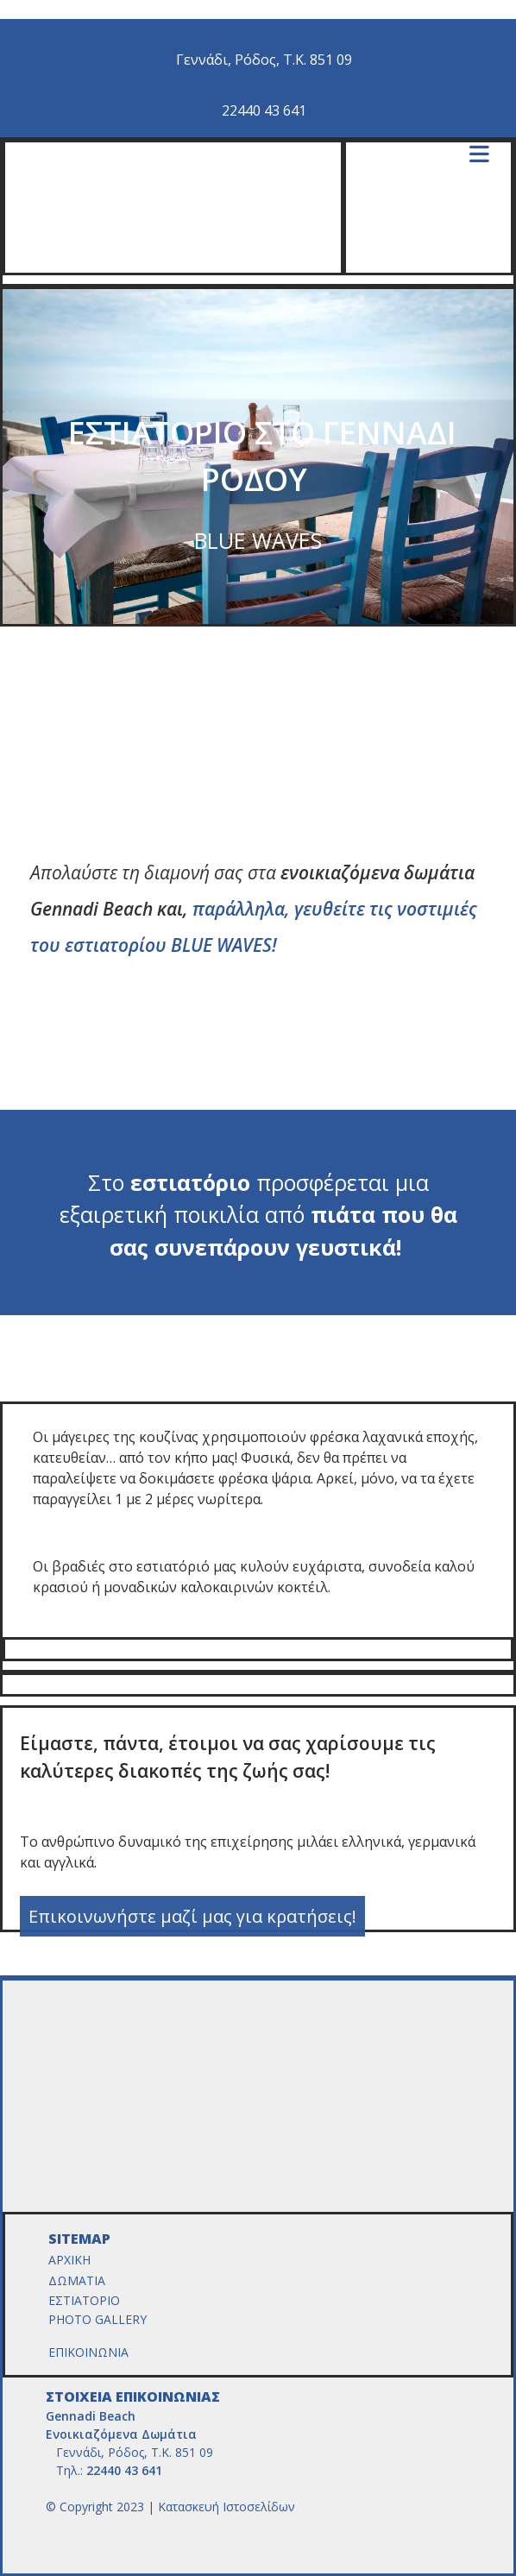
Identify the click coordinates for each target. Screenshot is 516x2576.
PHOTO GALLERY (99, 2319)
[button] (192, 1916)
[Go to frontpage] (260, 263)
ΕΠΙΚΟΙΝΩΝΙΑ (88, 2352)
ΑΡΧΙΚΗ (69, 2260)
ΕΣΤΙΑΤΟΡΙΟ (85, 2300)
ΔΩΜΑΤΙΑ (78, 2280)
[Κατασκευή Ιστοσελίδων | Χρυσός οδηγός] (59, 2538)
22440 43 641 (264, 110)
